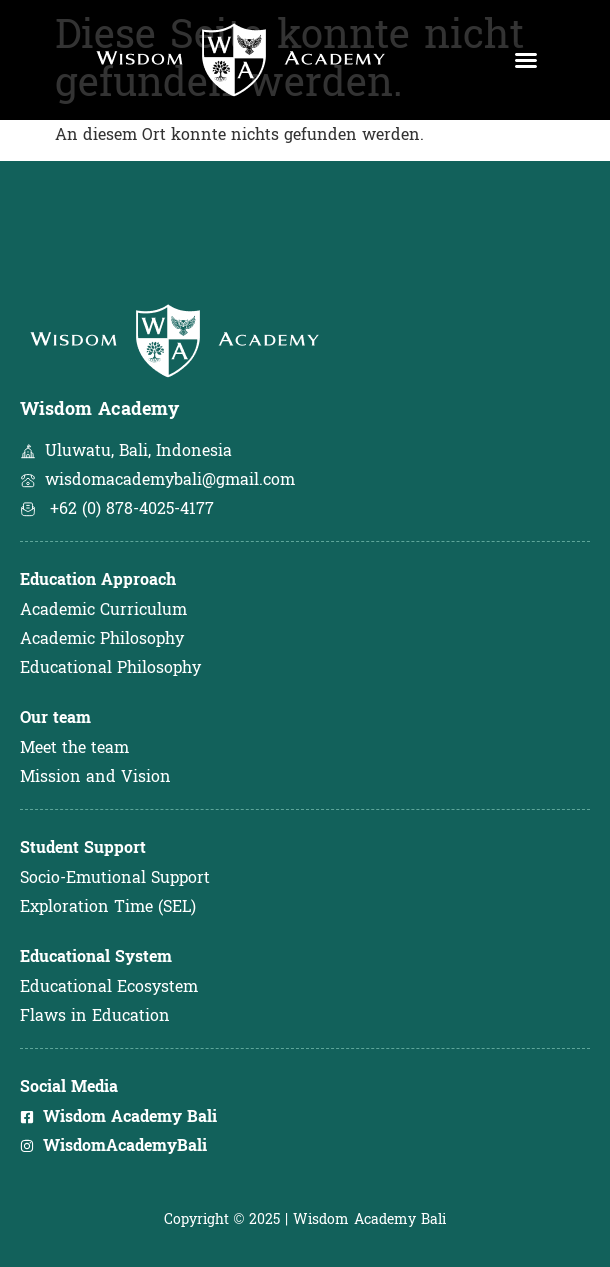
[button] (526, 60)
